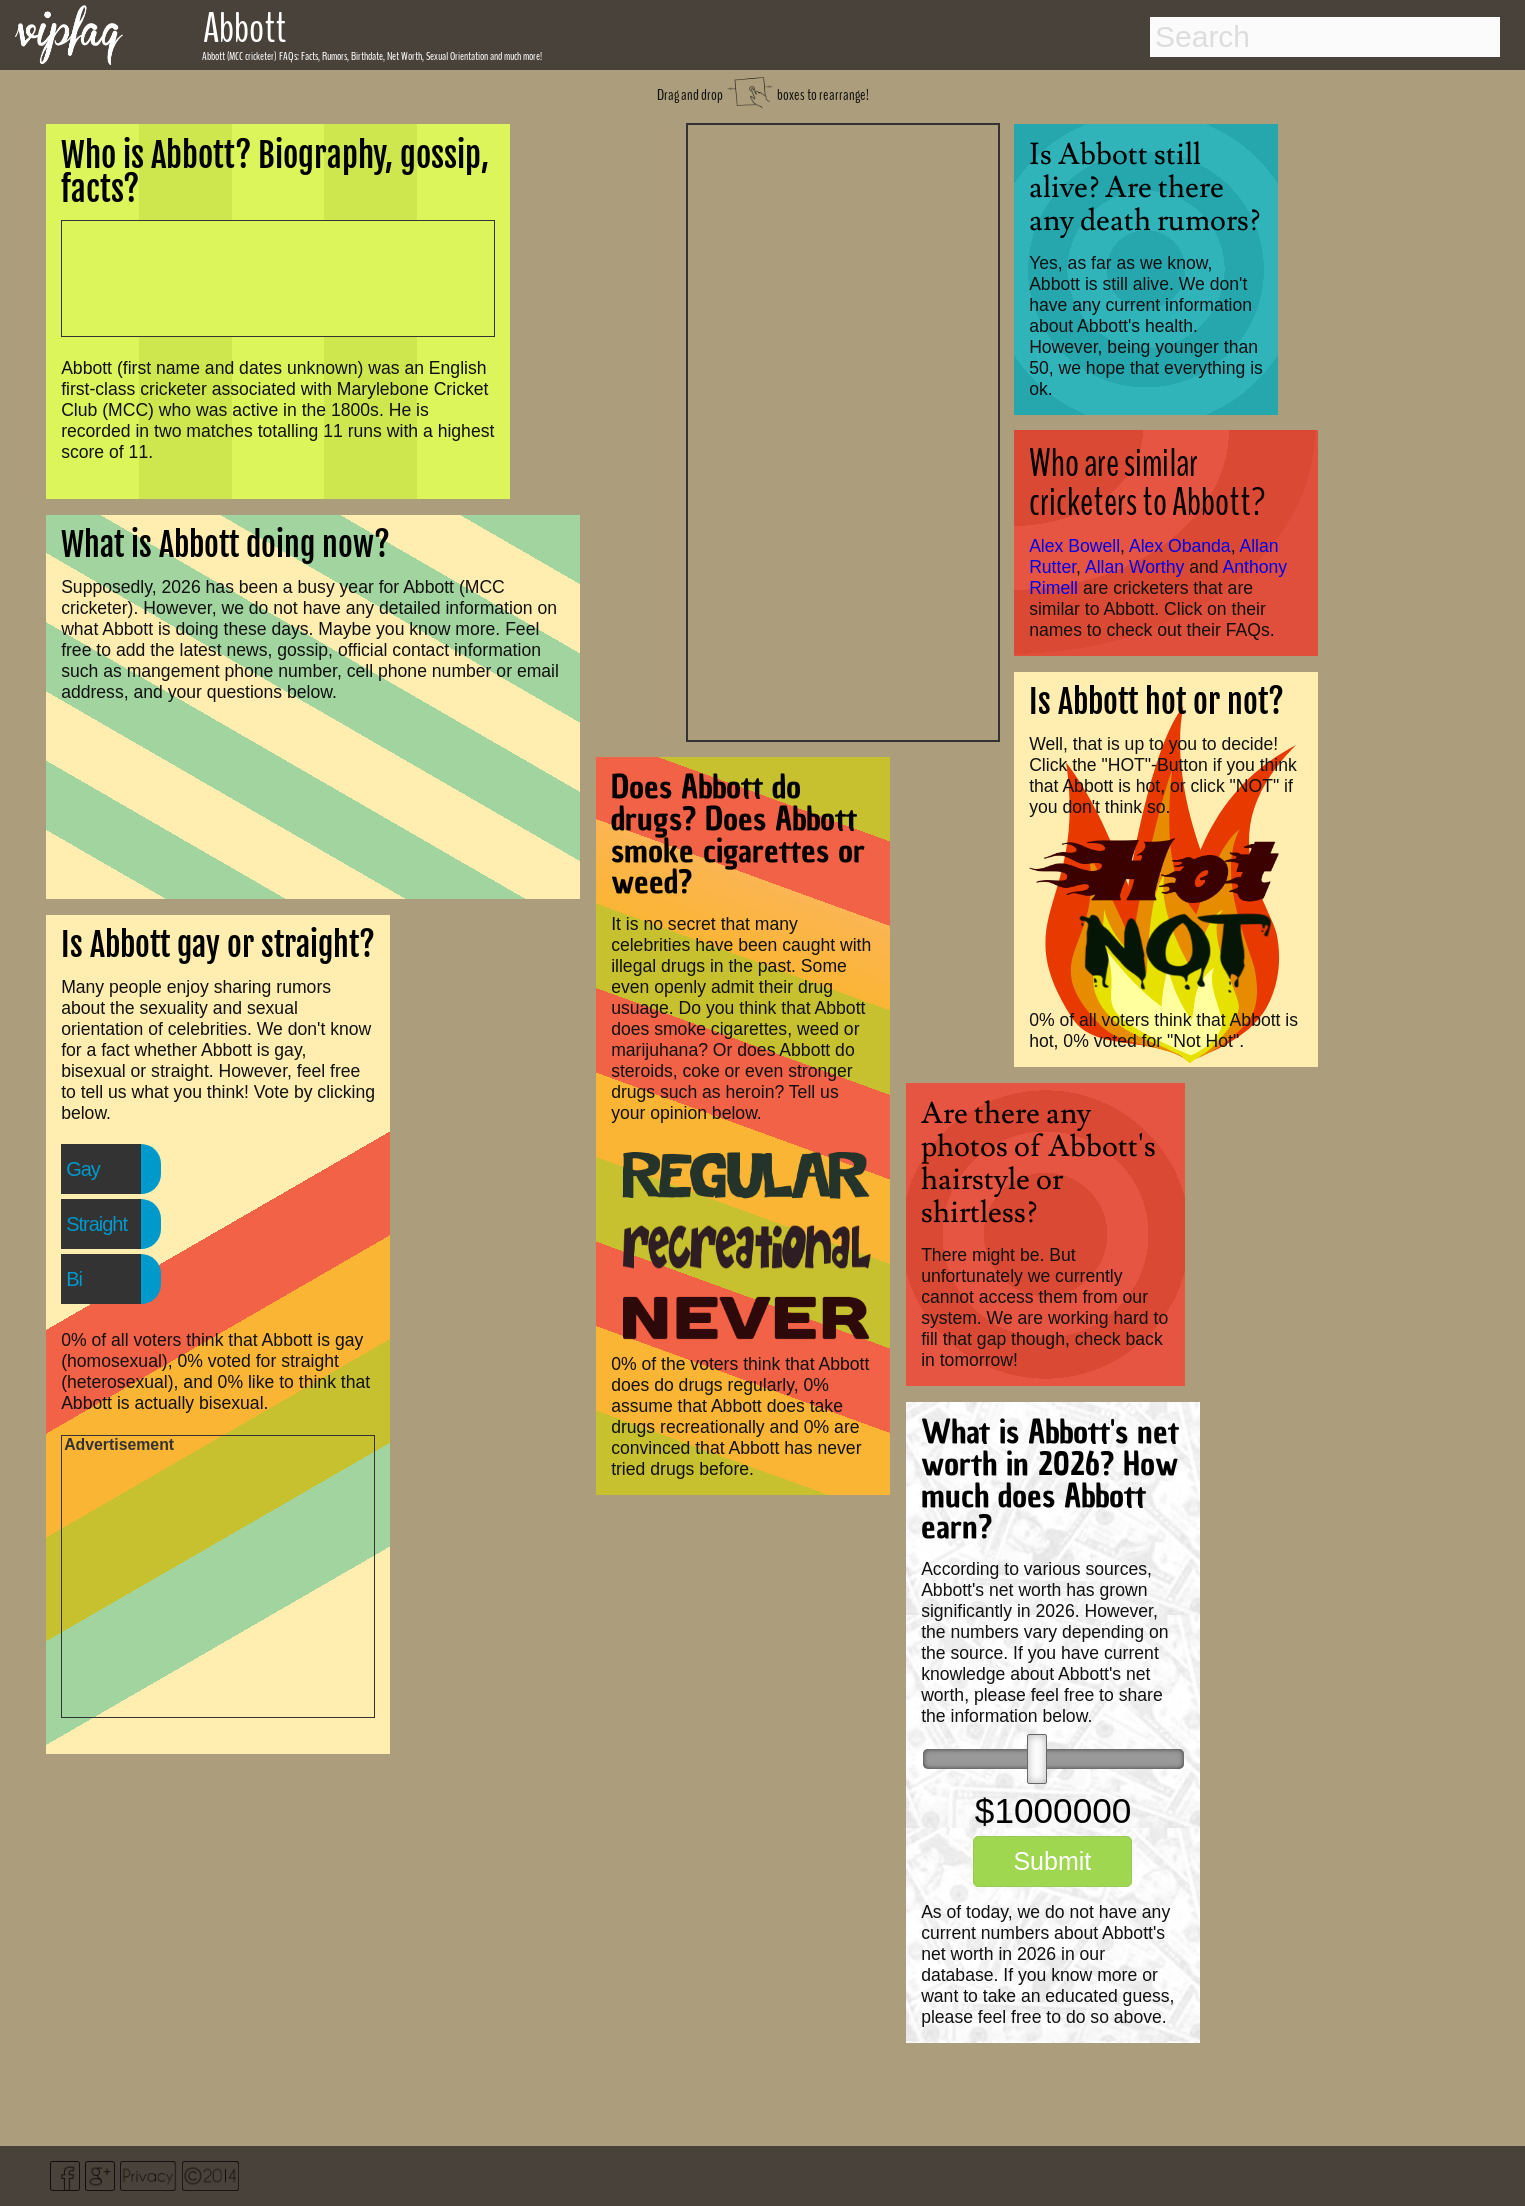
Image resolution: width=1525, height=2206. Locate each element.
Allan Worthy (1134, 567)
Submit (1052, 1861)
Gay (83, 1169)
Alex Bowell (1074, 546)
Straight (96, 1224)
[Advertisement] (843, 430)
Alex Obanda (1180, 546)
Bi (74, 1279)
